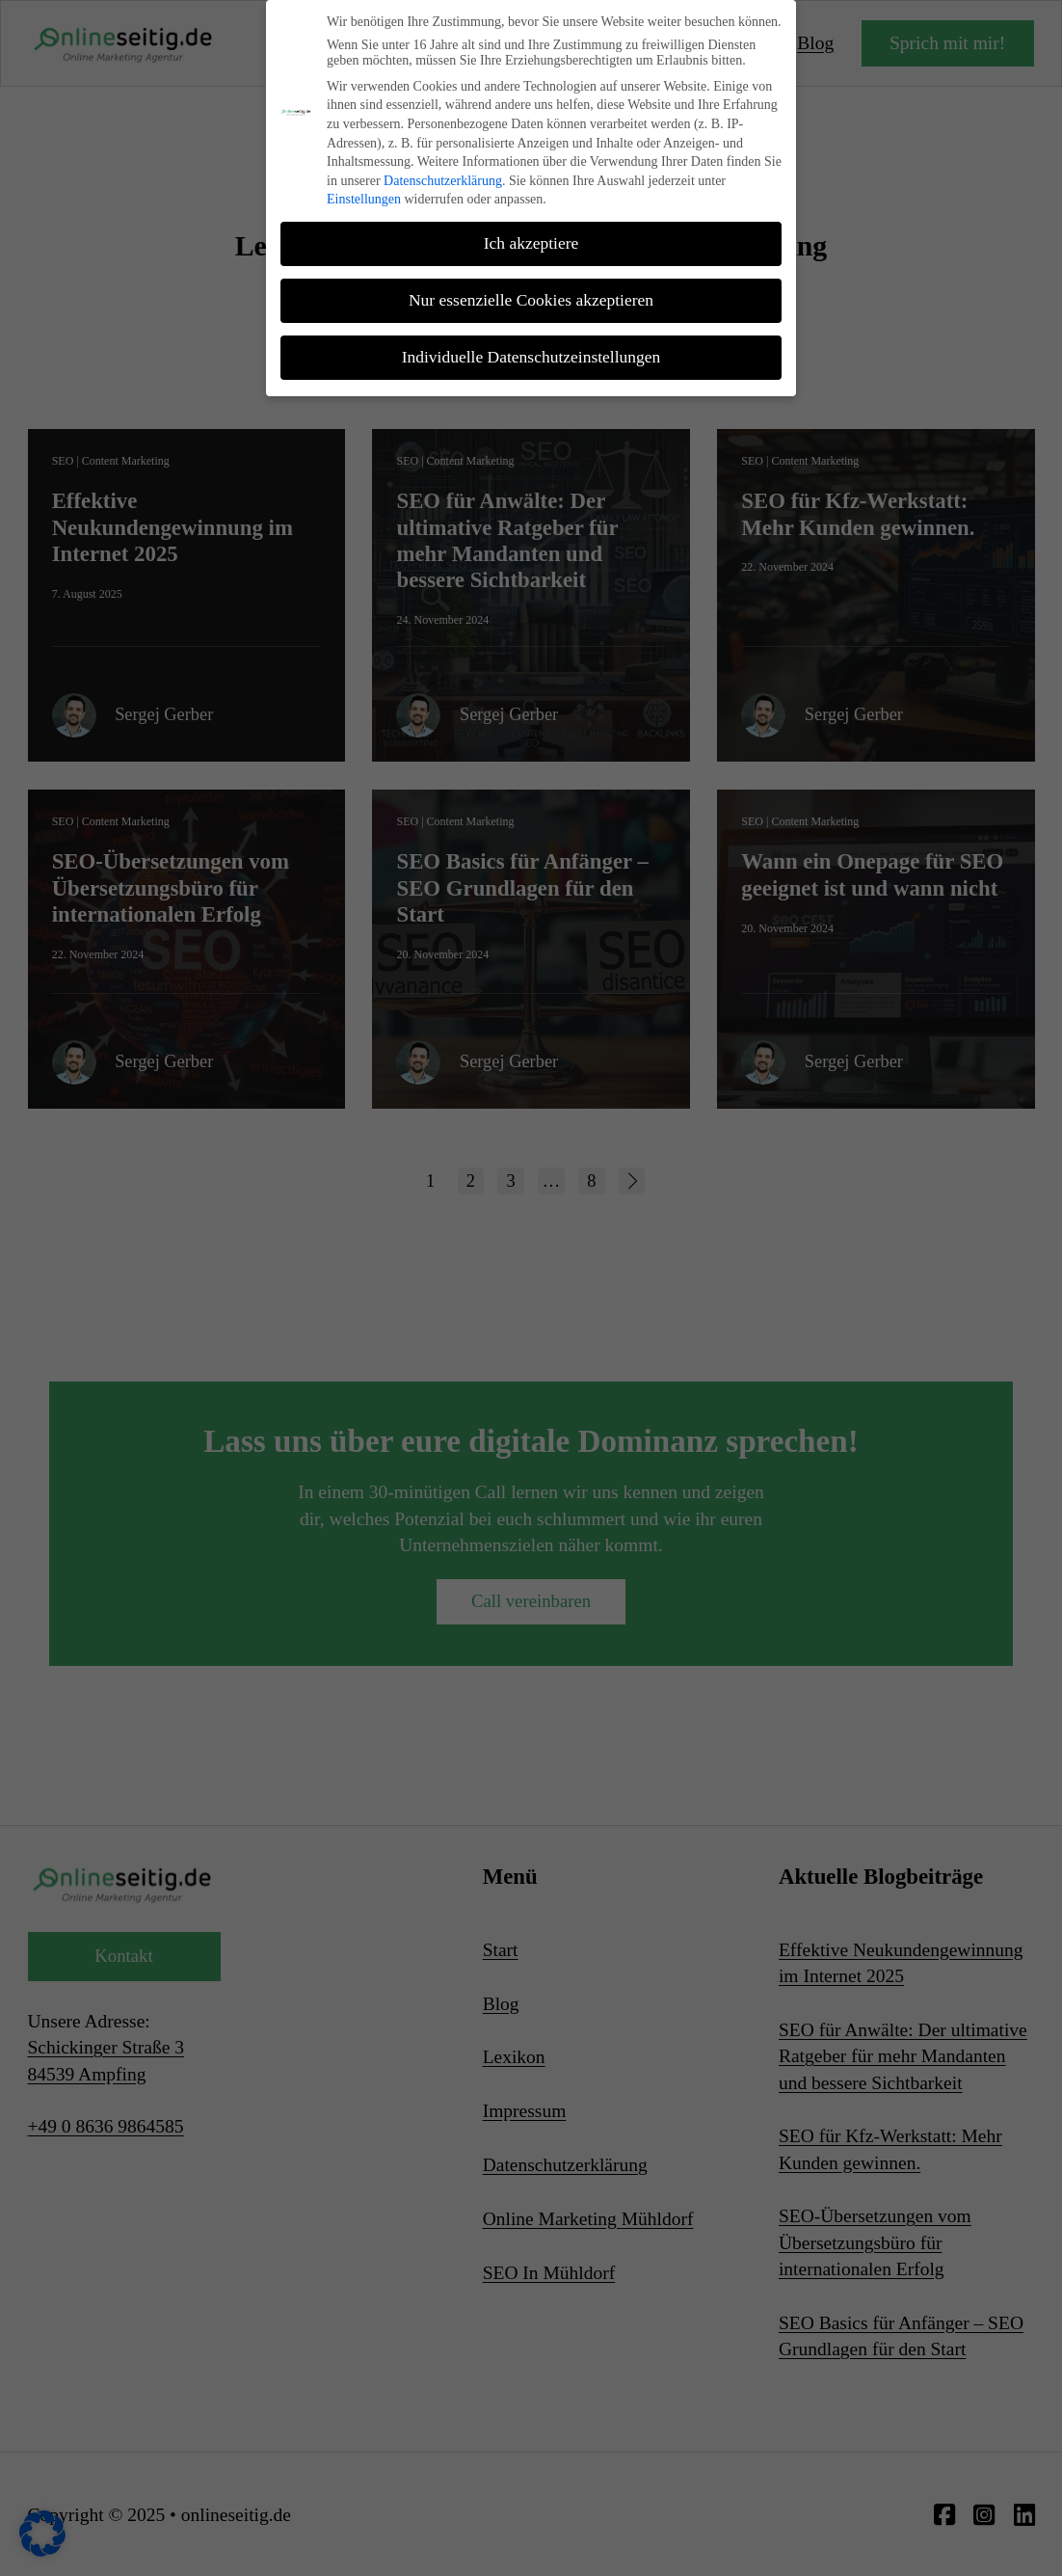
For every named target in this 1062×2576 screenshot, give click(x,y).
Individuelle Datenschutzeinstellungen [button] (531, 352)
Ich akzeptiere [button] (531, 238)
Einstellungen (364, 194)
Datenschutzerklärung (443, 175)
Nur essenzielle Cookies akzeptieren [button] (531, 295)
